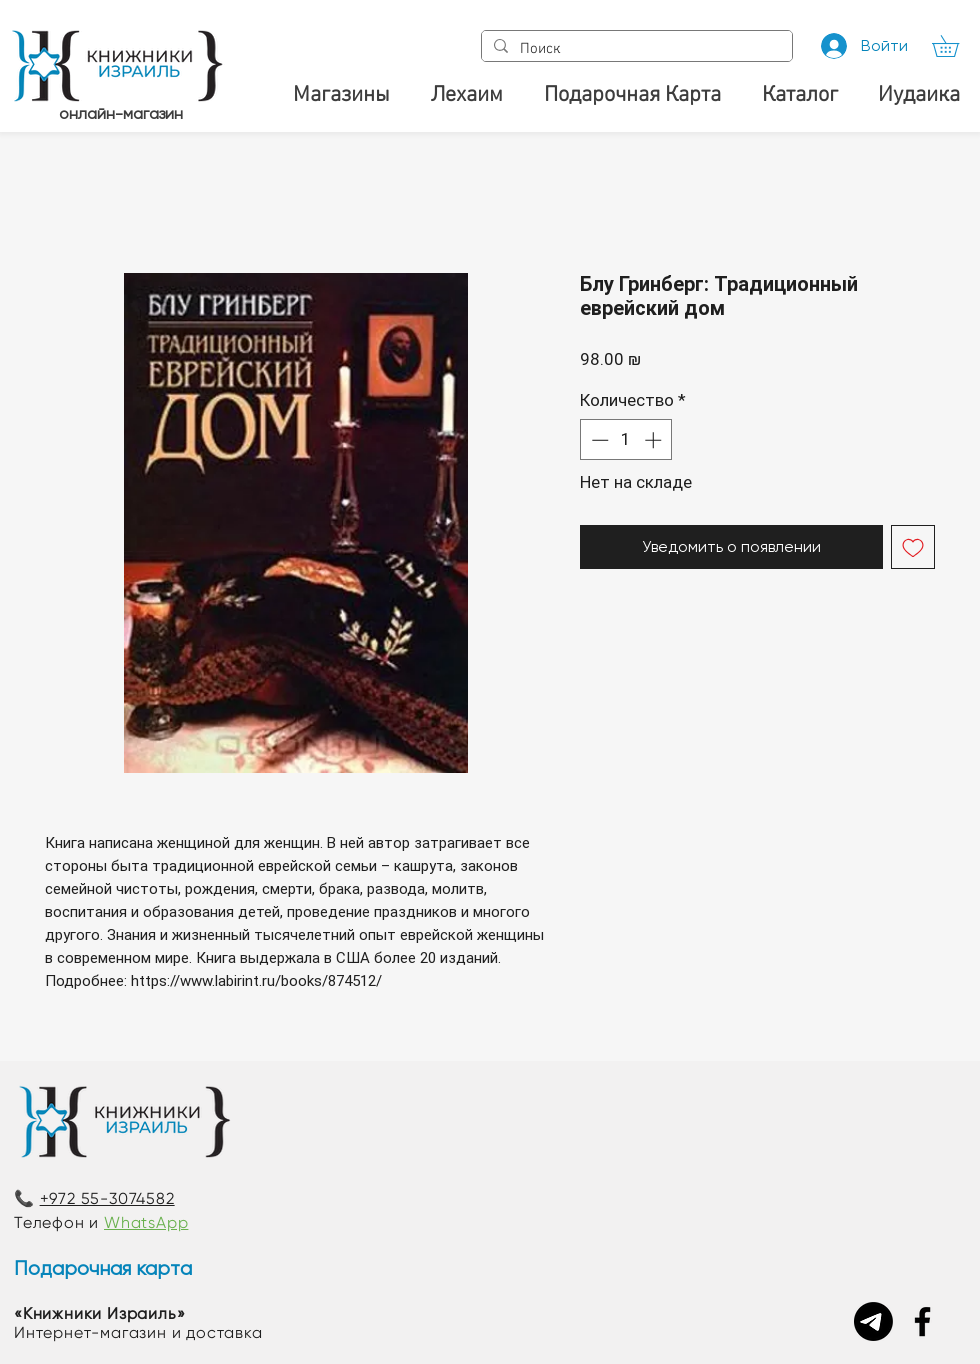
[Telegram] (873, 1321)
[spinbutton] (626, 440)
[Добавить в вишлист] (913, 547)
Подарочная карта (103, 1268)
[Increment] (655, 440)
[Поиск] (635, 49)
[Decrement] (598, 440)
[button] (956, 46)
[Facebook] (922, 1321)
